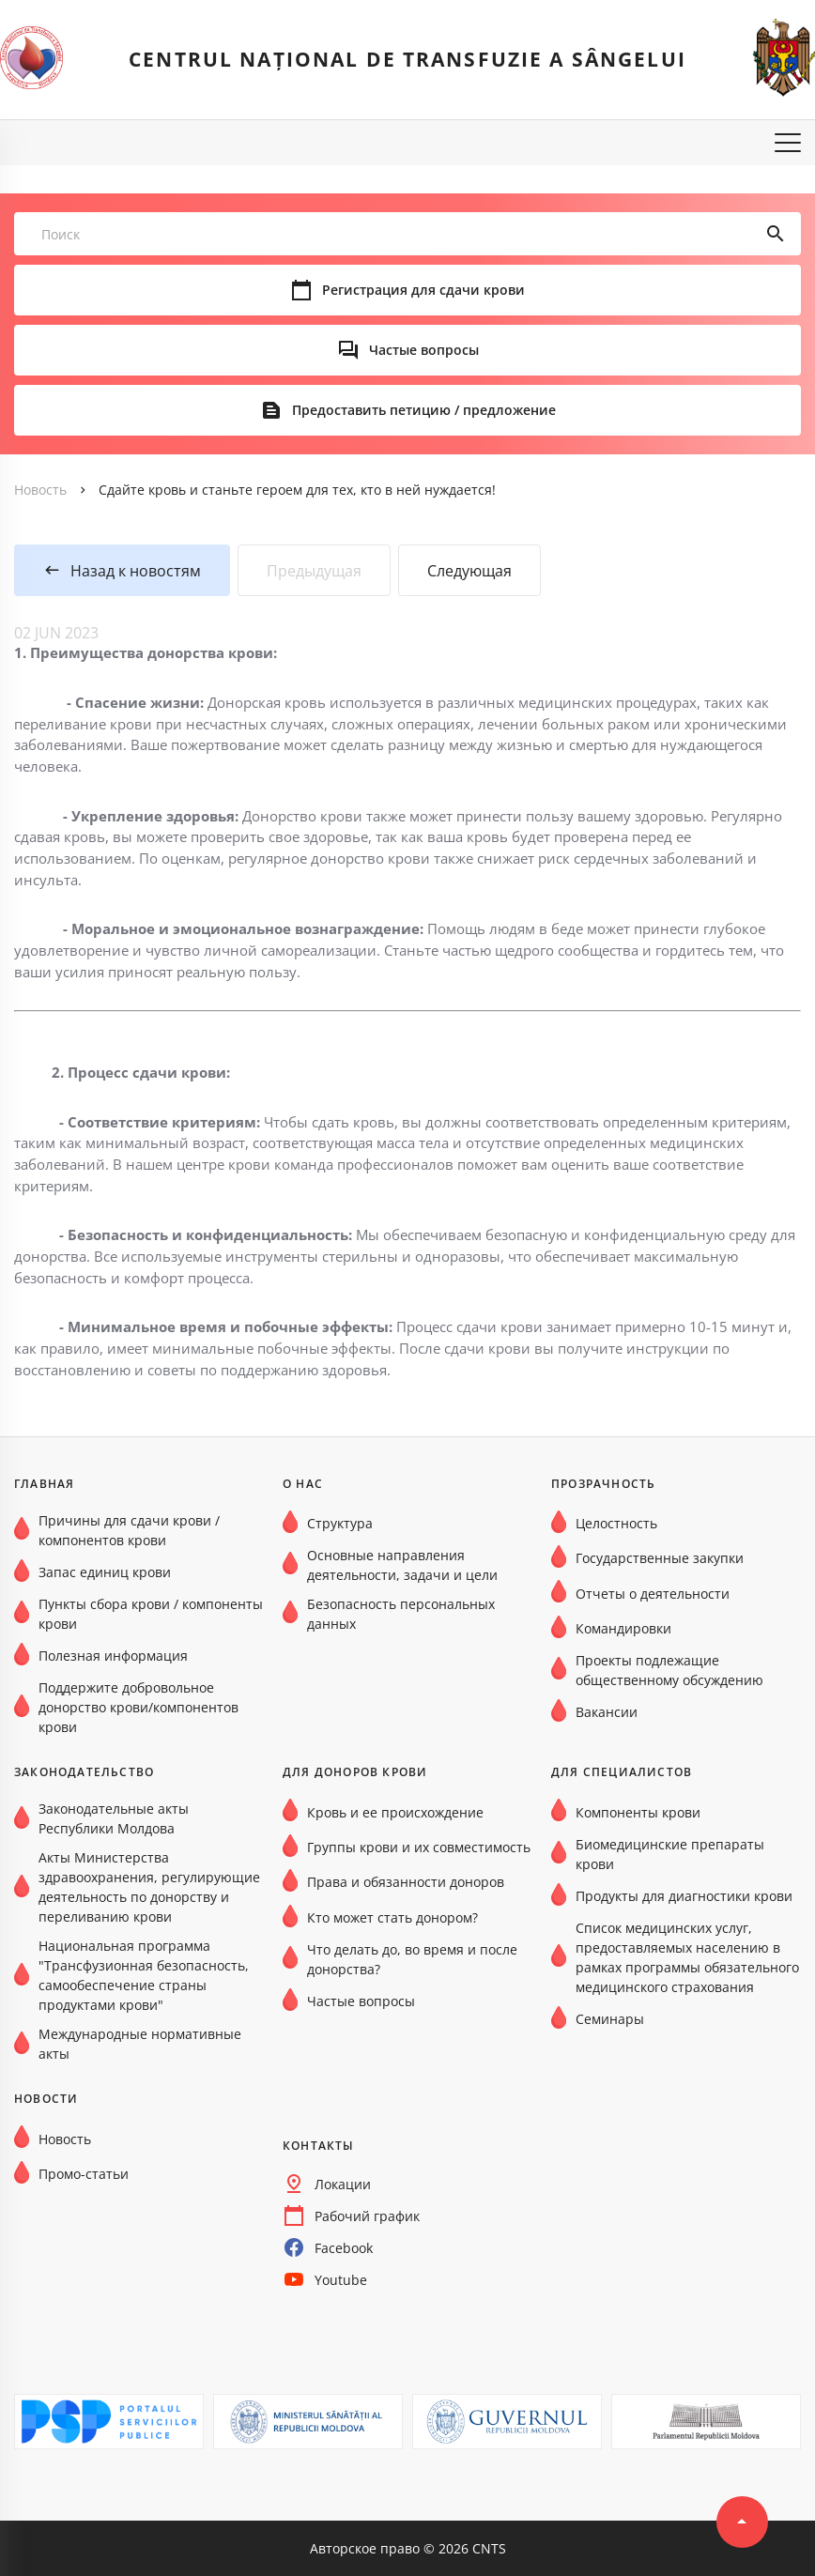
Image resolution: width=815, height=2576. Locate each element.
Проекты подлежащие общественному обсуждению (669, 1670)
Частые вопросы (424, 350)
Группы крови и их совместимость (419, 1847)
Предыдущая (314, 570)
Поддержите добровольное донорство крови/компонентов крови (138, 1707)
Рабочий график (367, 2216)
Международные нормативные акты (139, 2043)
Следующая (469, 570)
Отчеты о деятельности (653, 1593)
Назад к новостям (135, 570)
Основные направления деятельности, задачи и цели (402, 1565)
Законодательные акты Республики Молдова (113, 1818)
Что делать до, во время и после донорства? (412, 1959)
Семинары (610, 2019)
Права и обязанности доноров (405, 1882)
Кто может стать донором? (392, 1917)
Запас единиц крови (104, 1572)
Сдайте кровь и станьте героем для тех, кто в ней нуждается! (297, 490)
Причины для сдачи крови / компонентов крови (129, 1530)
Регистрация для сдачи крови (423, 290)
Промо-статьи (83, 2174)
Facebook (344, 2248)
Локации (343, 2184)
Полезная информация (113, 1655)
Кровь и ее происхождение (395, 1812)
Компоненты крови (638, 1812)
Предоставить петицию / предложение (424, 410)
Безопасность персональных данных (401, 1614)
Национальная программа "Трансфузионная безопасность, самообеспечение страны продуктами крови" (143, 1975)
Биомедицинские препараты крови (670, 1854)
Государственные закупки (660, 1558)
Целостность (616, 1523)
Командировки (623, 1628)
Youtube (341, 2280)
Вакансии (607, 1712)
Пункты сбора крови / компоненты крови (150, 1614)
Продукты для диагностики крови (684, 1896)
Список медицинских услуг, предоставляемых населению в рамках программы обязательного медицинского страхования (687, 1957)
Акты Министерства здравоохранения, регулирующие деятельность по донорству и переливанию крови (149, 1886)
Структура (340, 1523)
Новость (40, 490)
